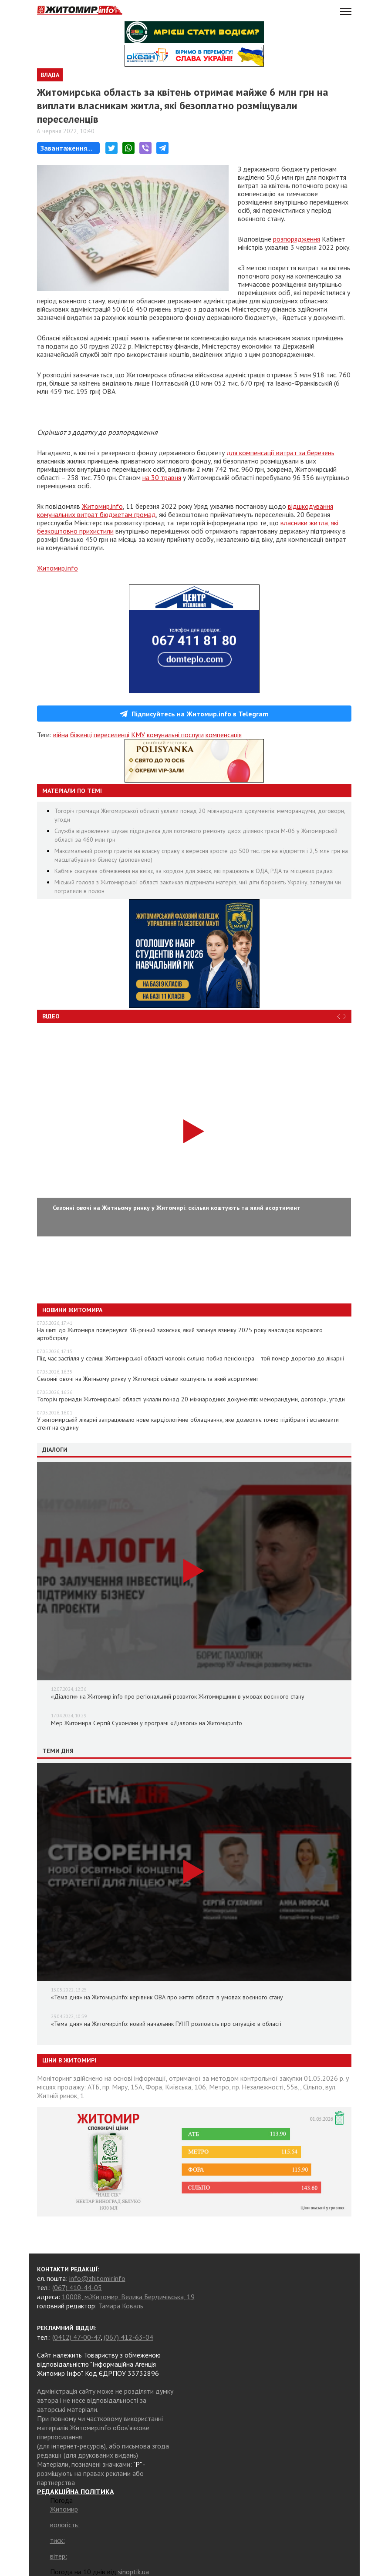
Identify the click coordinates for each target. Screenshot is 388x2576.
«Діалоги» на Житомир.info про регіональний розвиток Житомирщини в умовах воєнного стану (177, 1696)
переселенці (111, 734)
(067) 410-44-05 (77, 2287)
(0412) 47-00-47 (76, 2337)
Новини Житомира (72, 1310)
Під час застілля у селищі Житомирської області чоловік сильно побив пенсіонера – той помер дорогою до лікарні (190, 1358)
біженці (81, 734)
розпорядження (296, 239)
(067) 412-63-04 (128, 2337)
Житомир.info (102, 506)
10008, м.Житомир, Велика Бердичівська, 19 (128, 2296)
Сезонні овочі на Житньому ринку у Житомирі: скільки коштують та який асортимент (147, 1379)
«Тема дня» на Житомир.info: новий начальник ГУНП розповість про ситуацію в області (166, 2024)
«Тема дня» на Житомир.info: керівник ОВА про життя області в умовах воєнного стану (167, 1997)
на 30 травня (161, 477)
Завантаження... (66, 148)
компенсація (224, 734)
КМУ (138, 734)
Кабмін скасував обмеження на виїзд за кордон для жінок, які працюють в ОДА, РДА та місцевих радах (193, 871)
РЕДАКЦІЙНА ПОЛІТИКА (75, 2491)
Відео (51, 1016)
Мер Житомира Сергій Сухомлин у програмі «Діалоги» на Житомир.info (146, 1723)
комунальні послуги (175, 734)
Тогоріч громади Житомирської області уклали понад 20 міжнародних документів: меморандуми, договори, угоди (191, 1399)
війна (60, 734)
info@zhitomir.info (97, 2278)
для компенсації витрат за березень (280, 452)
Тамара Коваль (120, 2305)
